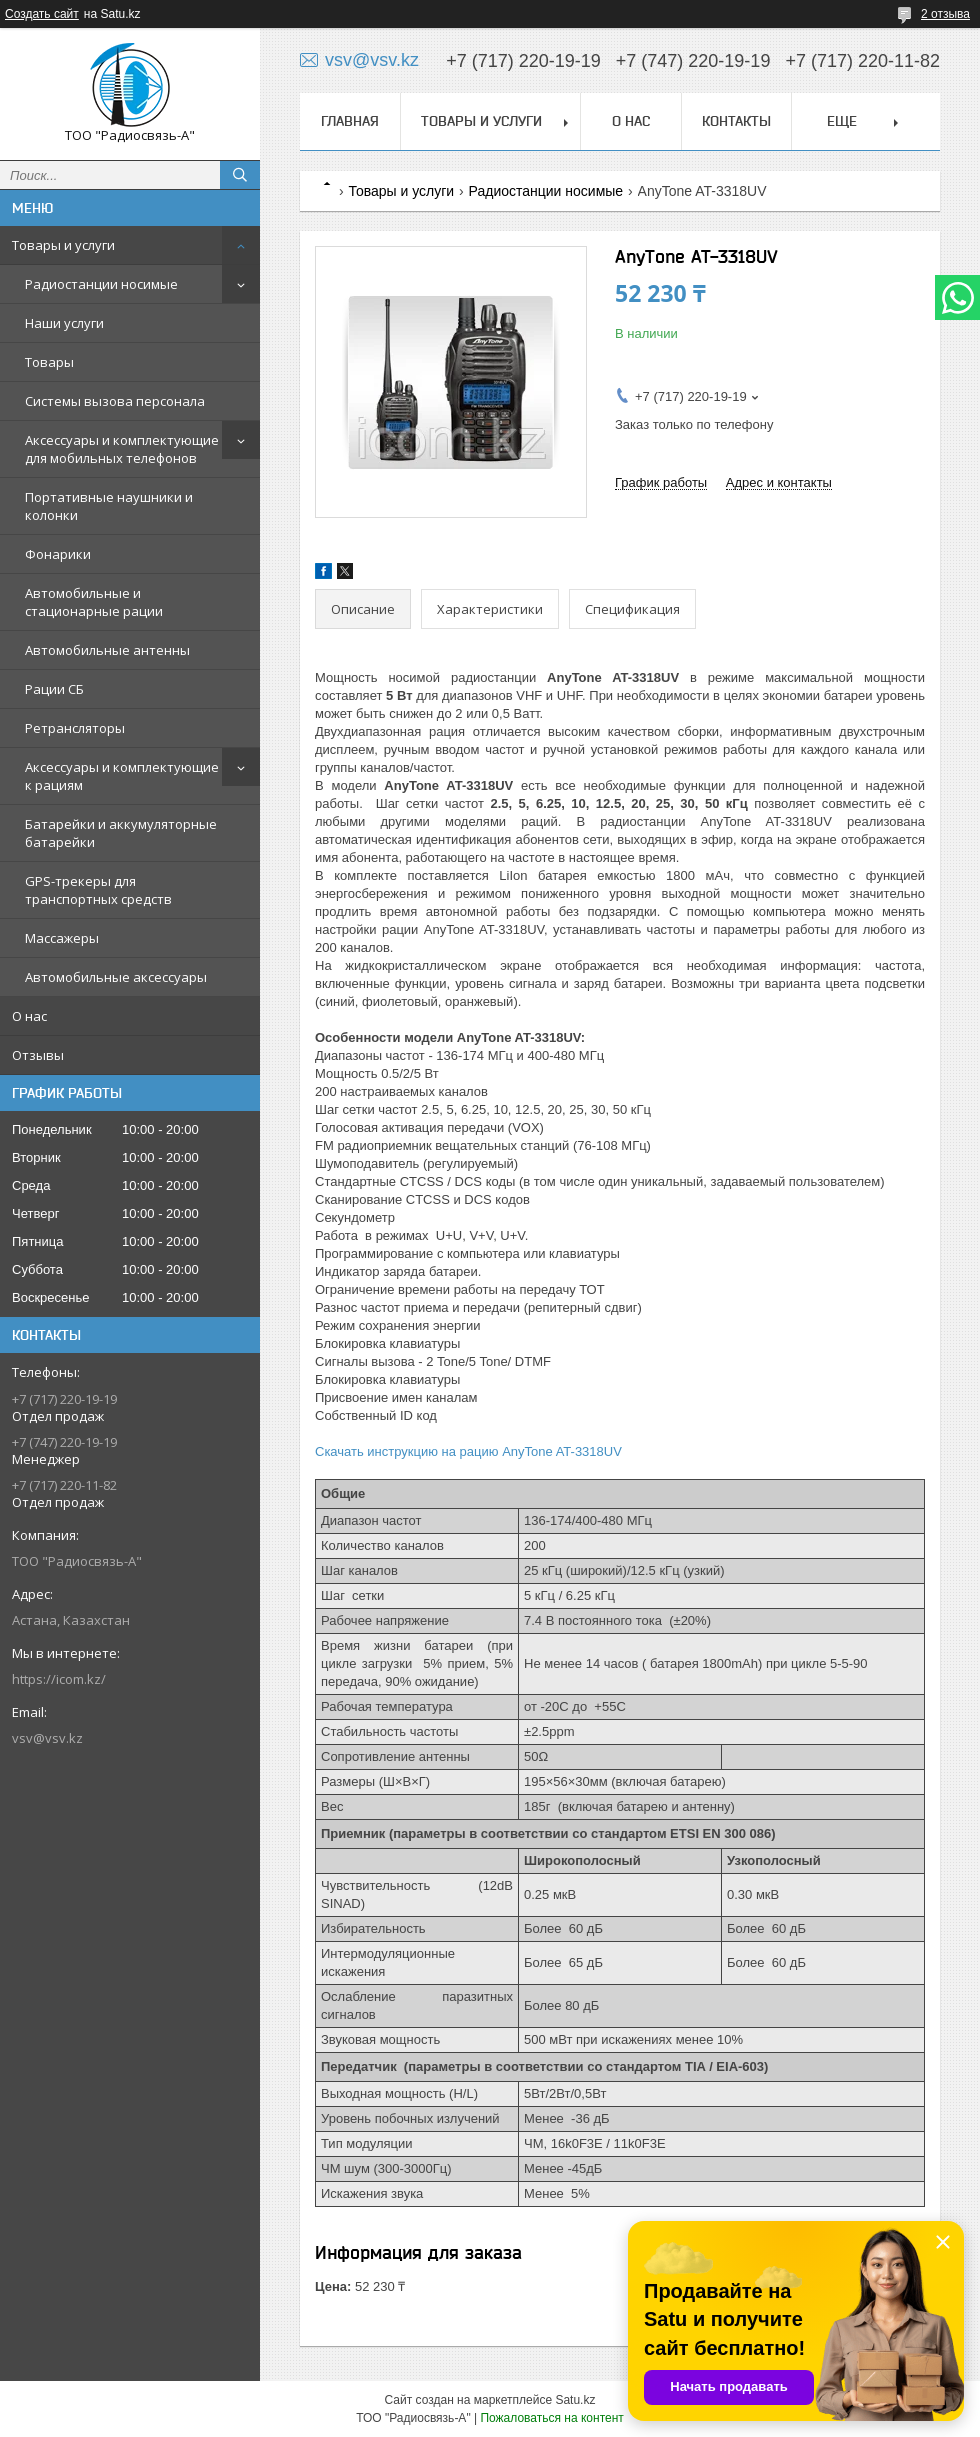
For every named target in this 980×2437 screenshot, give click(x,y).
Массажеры (62, 938)
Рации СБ (54, 689)
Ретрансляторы (75, 728)
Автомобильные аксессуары (116, 977)
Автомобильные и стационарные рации (94, 602)
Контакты (736, 121)
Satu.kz (575, 2400)
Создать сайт (42, 14)
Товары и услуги (63, 245)
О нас (29, 1016)
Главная (350, 121)
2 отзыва (945, 14)
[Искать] (240, 175)
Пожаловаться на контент (551, 2418)
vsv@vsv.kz (47, 1738)
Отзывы (38, 1055)
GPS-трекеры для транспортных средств (98, 890)
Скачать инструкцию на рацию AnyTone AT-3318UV (468, 1451)
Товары (49, 362)
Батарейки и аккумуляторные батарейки (121, 833)
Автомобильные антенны (107, 650)
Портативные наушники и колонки (109, 506)
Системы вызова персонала (115, 401)
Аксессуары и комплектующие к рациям (122, 776)
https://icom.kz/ (59, 1679)
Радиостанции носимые (101, 284)
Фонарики (58, 554)
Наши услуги (64, 323)
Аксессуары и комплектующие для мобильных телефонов (122, 449)
